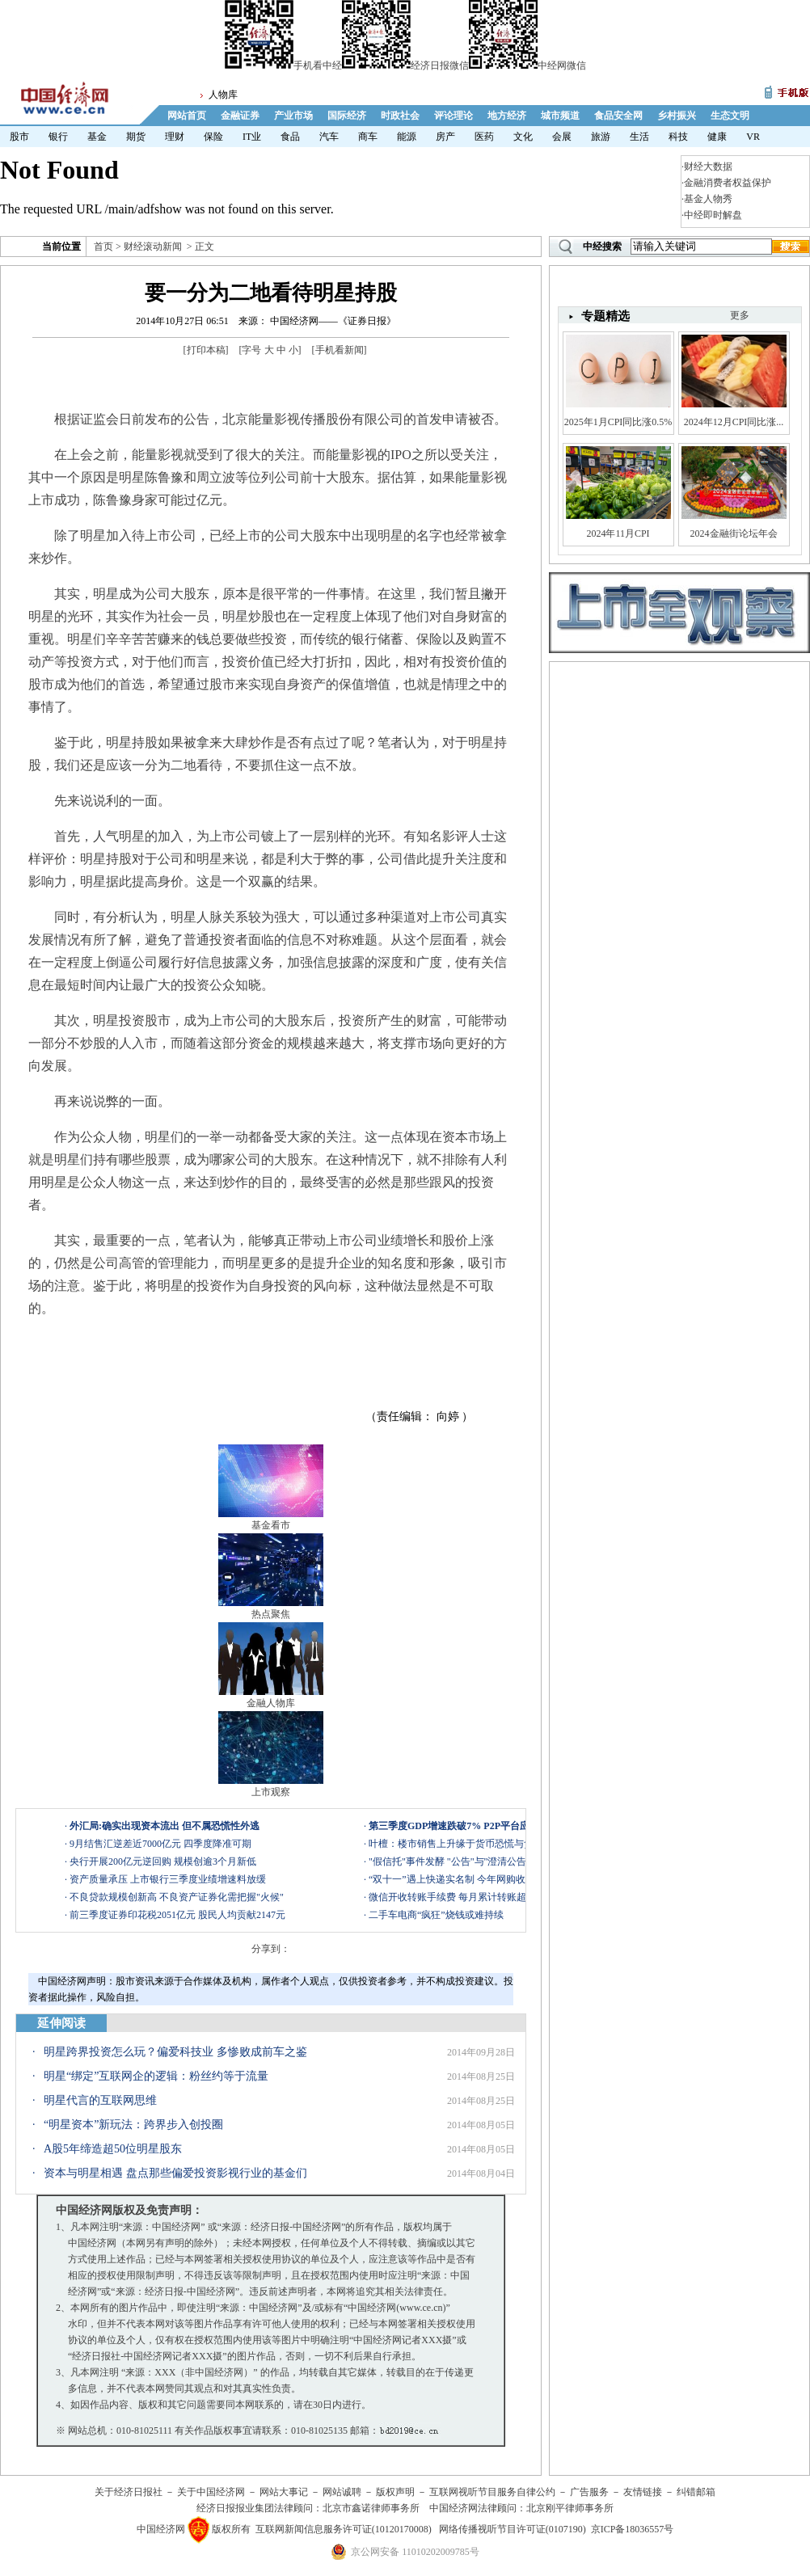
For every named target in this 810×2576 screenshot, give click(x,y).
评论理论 (453, 115)
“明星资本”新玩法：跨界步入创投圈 (133, 2125)
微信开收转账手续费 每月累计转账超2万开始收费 (474, 1897)
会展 (562, 136)
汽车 (329, 136)
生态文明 (730, 115)
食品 (290, 136)
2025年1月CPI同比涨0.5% (618, 422)
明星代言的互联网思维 (100, 2100)
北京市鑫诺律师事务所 (371, 2508)
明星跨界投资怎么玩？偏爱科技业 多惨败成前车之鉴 (175, 2052)
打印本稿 (206, 350)
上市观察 (270, 1792)
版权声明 (395, 2492)
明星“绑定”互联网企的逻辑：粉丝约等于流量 (156, 2076)
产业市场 (293, 115)
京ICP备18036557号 (632, 2529)
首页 (103, 246)
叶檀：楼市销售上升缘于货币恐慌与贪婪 (456, 1843)
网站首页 (186, 115)
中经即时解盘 (713, 215)
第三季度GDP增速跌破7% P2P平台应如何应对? (471, 1826)
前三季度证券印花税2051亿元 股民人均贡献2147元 (177, 1914)
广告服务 (589, 2492)
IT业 (252, 136)
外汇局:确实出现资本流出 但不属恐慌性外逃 (164, 1826)
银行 (58, 136)
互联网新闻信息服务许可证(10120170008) (343, 2529)
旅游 (600, 136)
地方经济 (506, 115)
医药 (484, 136)
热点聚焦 (270, 1614)
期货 (136, 136)
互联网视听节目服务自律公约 (492, 2492)
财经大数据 (708, 166)
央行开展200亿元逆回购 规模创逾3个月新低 (163, 1861)
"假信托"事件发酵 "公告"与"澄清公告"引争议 (464, 1861)
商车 (368, 136)
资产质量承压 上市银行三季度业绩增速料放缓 (168, 1879)
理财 (174, 136)
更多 (739, 315)
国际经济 (346, 115)
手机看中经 (283, 65)
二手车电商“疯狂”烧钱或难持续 (436, 1914)
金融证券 (240, 115)
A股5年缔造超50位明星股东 (113, 2149)
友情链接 (642, 2492)
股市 (19, 136)
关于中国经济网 (211, 2492)
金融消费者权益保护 (727, 182)
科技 (678, 136)
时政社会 (400, 115)
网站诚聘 (342, 2492)
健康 (717, 136)
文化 (523, 136)
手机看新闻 (339, 350)
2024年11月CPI (617, 533)
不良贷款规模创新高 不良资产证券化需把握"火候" (177, 1897)
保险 (213, 136)
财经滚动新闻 (153, 246)
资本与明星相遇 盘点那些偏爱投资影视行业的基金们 (175, 2173)
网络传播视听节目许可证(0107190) (512, 2529)
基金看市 (270, 1525)
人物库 (223, 94)
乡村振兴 (676, 115)
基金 (97, 136)
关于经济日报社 (128, 2492)
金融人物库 (271, 1703)
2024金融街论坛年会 (734, 533)
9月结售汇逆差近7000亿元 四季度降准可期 (160, 1843)
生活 (639, 136)
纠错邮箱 (696, 2492)
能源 (406, 136)
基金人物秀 (708, 198)
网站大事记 (283, 2492)
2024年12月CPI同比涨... (734, 422)
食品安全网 (618, 115)
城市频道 (560, 115)
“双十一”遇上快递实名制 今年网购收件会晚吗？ (471, 1879)
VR (753, 136)
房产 (445, 136)
